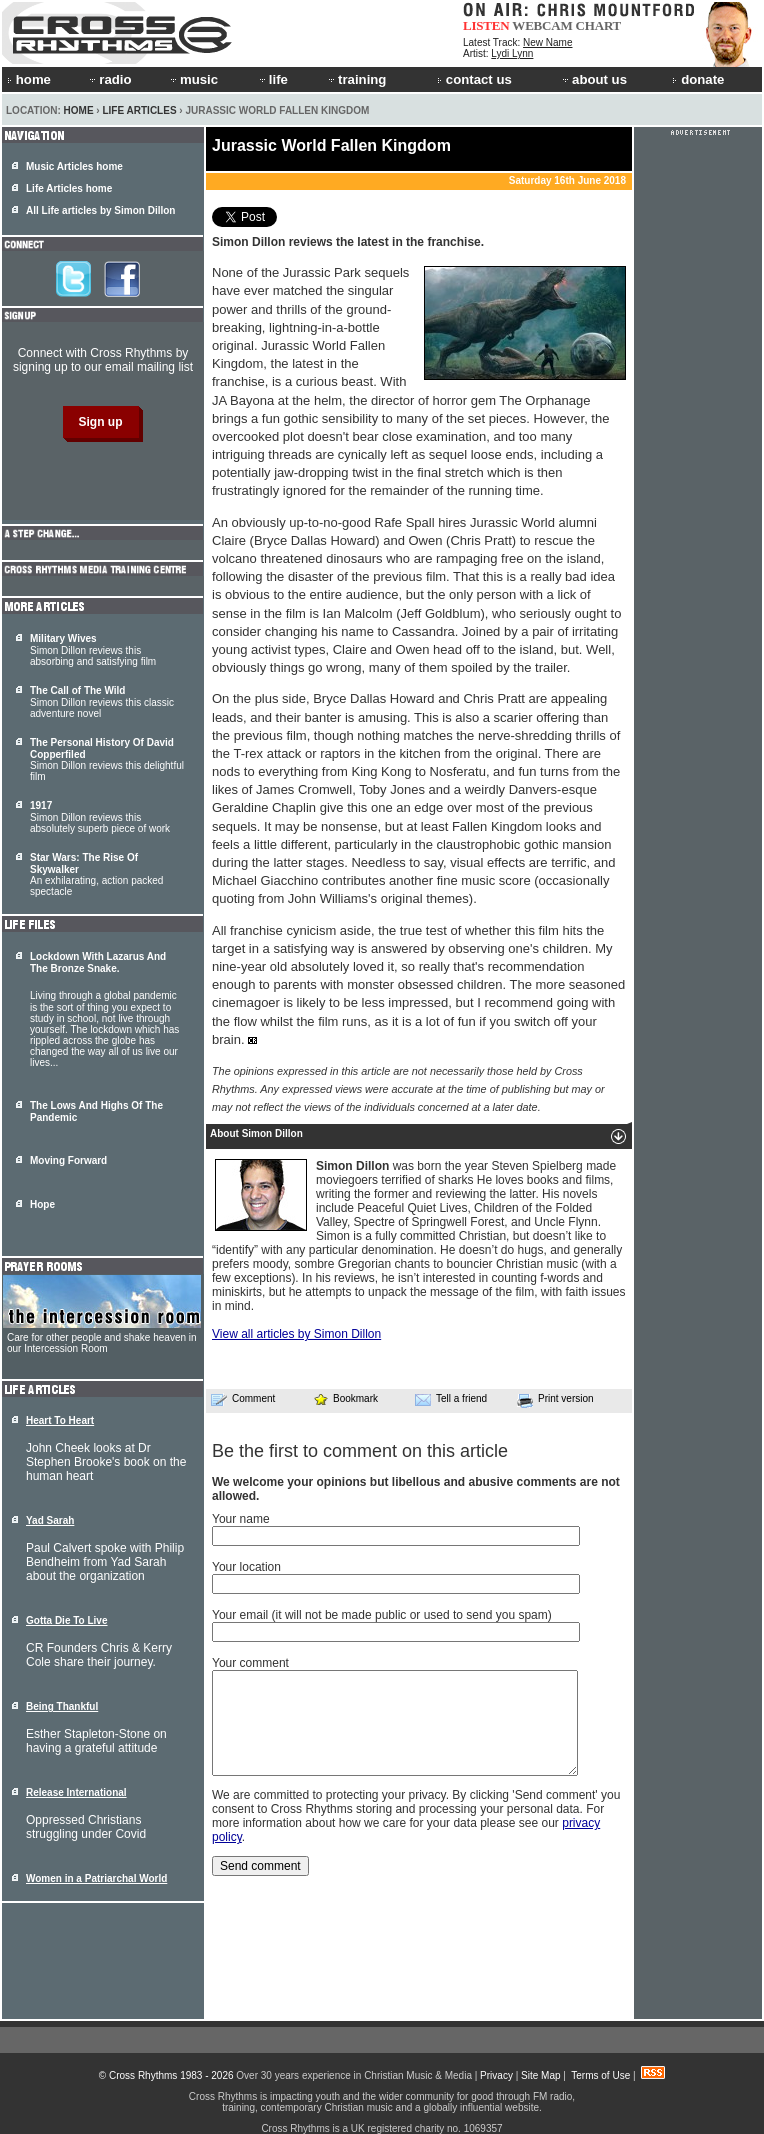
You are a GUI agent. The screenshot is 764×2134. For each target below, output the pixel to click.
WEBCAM (542, 25)
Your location (246, 1567)
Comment (243, 1399)
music (193, 79)
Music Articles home (74, 166)
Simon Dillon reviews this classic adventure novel (102, 702)
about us (593, 79)
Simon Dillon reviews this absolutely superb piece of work (100, 817)
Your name (241, 1519)
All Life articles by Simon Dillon (100, 210)
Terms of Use (600, 2075)
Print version (555, 1400)
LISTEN (486, 25)
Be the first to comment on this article (360, 1451)
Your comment (250, 1663)
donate (698, 79)
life (272, 79)
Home (79, 110)
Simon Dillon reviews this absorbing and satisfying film (93, 650)
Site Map (540, 2075)
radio (109, 79)
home (29, 79)
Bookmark (345, 1398)
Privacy (496, 2075)
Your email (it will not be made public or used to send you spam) (382, 1615)
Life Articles (139, 110)
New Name (547, 42)
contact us (474, 79)
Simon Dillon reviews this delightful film (107, 759)
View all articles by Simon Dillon (296, 1334)
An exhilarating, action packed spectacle (96, 874)
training (356, 79)
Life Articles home (69, 188)
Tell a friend (451, 1399)
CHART (599, 25)
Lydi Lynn (512, 53)
